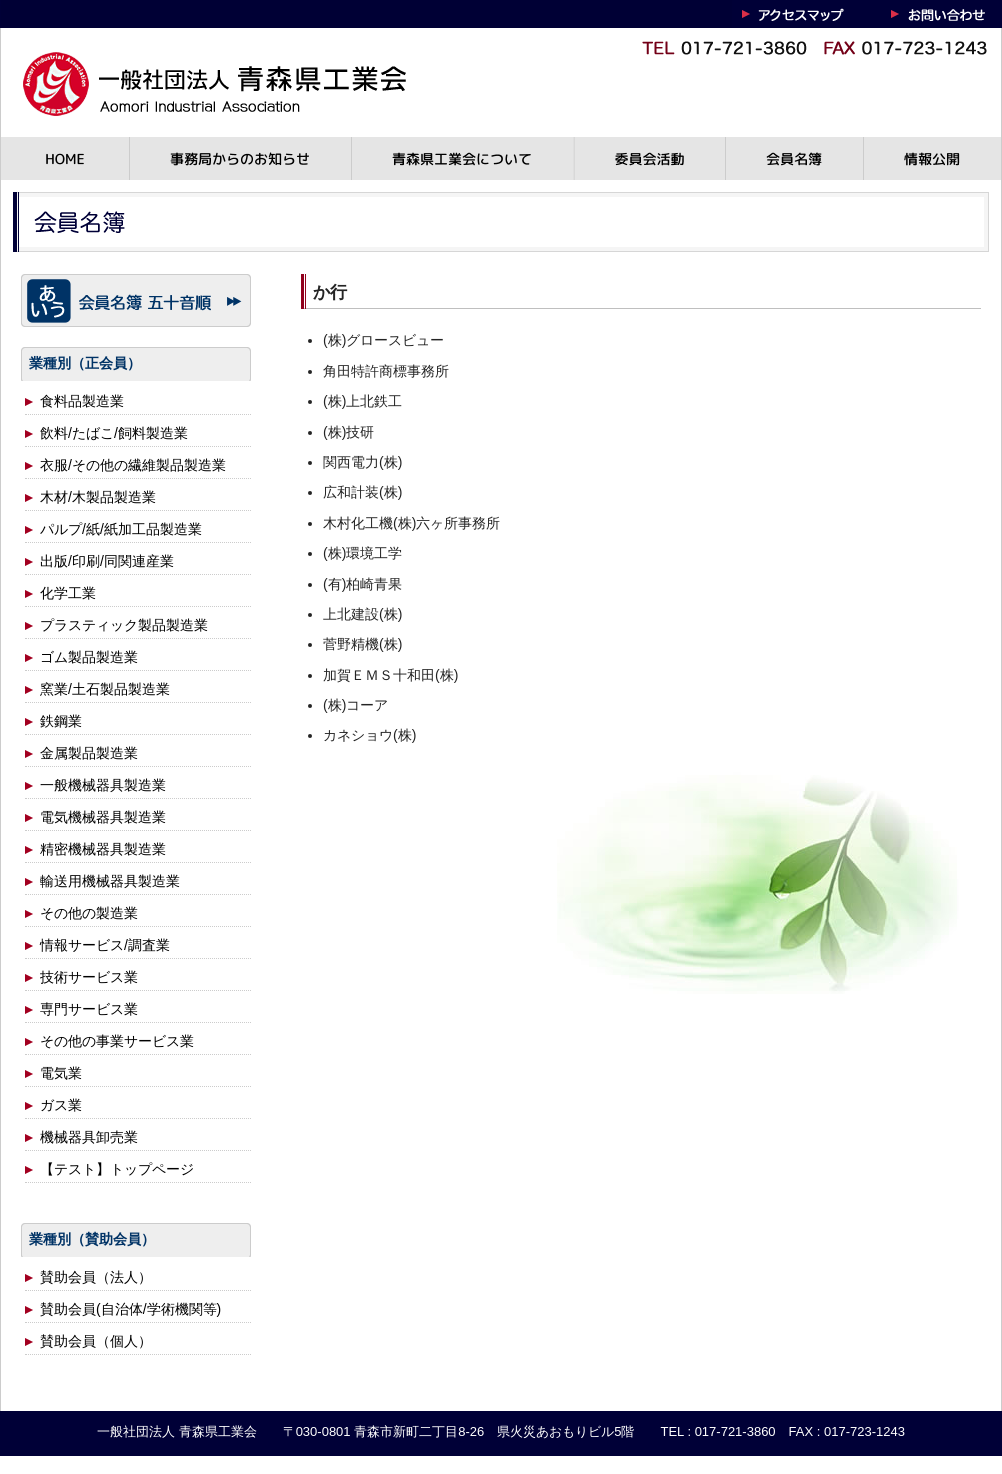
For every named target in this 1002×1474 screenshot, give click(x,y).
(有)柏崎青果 (362, 584)
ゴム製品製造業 (89, 657)
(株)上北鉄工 (362, 401)
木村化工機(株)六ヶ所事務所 (411, 523)
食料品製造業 (82, 401)
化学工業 (68, 593)
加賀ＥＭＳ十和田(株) (390, 675)
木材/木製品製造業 (98, 497)
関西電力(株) (362, 462)
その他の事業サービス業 (117, 1041)
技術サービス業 (89, 977)
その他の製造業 (89, 913)
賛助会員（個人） (96, 1341)
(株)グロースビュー (383, 340)
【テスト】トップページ (117, 1169)
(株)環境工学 (362, 553)
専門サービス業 (89, 1009)
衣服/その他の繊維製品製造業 (133, 465)
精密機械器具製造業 (103, 849)
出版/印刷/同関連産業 (107, 561)
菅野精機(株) (362, 644)
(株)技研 (348, 432)
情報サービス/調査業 (105, 945)
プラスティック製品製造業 (124, 625)
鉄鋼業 (61, 721)
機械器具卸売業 (89, 1137)
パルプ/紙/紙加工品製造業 (121, 529)
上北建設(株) (362, 614)
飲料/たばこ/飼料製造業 (114, 433)
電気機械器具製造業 (103, 817)
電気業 (61, 1073)
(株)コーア (355, 705)
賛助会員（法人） (96, 1277)
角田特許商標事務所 (386, 371)
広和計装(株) (362, 492)
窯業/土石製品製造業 (105, 689)
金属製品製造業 (89, 753)
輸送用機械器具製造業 (110, 881)
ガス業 (61, 1105)
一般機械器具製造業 (103, 785)
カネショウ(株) (369, 735)
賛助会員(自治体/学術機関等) (130, 1309)
